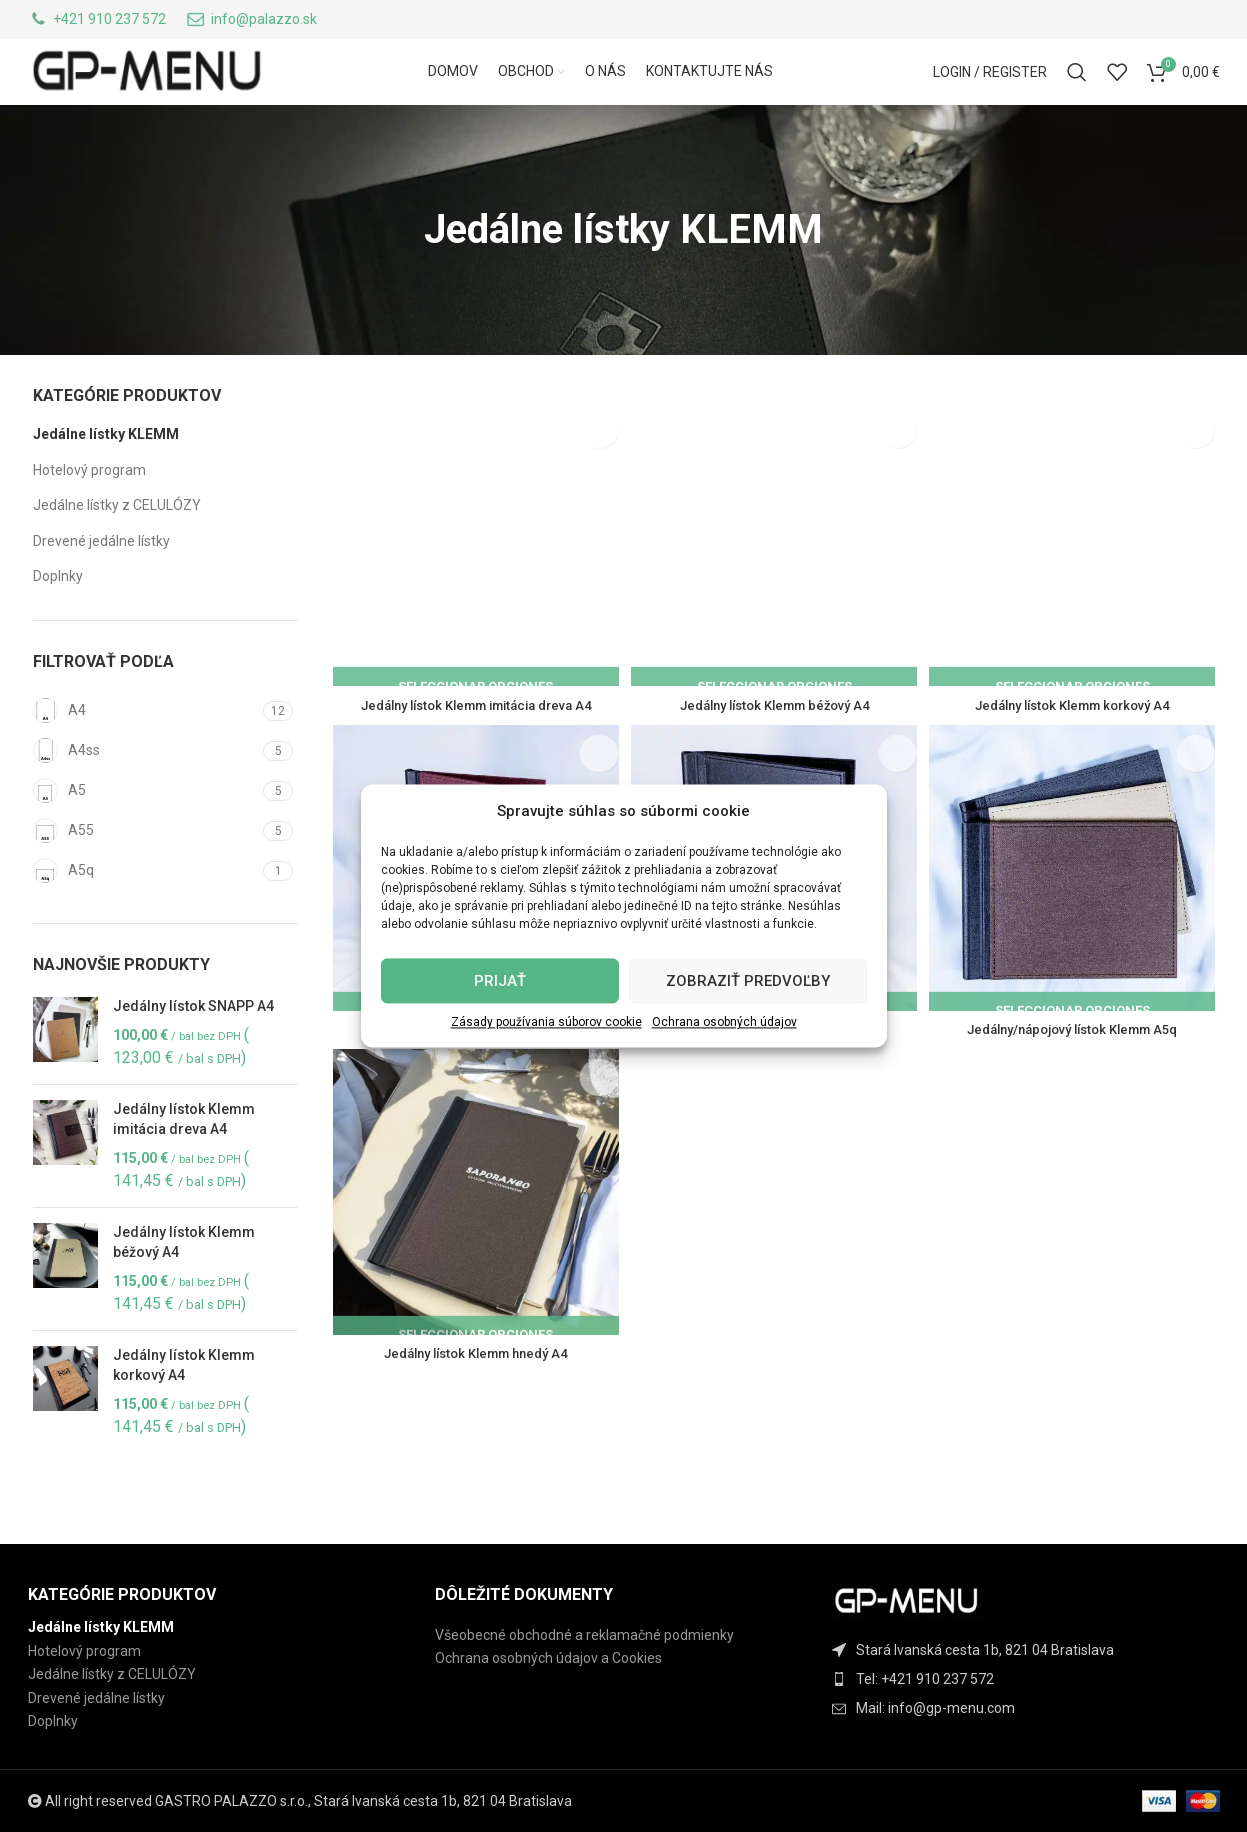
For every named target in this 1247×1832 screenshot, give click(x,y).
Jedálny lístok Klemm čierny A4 (774, 1072)
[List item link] (1030, 1679)
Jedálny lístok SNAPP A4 (193, 1051)
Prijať (500, 981)
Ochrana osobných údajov (724, 1022)
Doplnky (58, 622)
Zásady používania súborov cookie (546, 1022)
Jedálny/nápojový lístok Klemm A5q (1075, 1072)
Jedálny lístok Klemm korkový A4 (184, 1410)
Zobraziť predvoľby (748, 981)
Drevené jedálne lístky (101, 586)
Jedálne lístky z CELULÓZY (117, 551)
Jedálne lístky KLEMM (106, 479)
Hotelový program (89, 515)
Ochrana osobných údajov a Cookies (548, 1658)
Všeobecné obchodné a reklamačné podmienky (584, 1635)
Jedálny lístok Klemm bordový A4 (473, 1072)
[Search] (1077, 98)
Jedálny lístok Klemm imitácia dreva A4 (184, 1165)
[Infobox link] (97, 23)
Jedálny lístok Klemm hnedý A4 (473, 1399)
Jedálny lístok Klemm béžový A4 (184, 1287)
